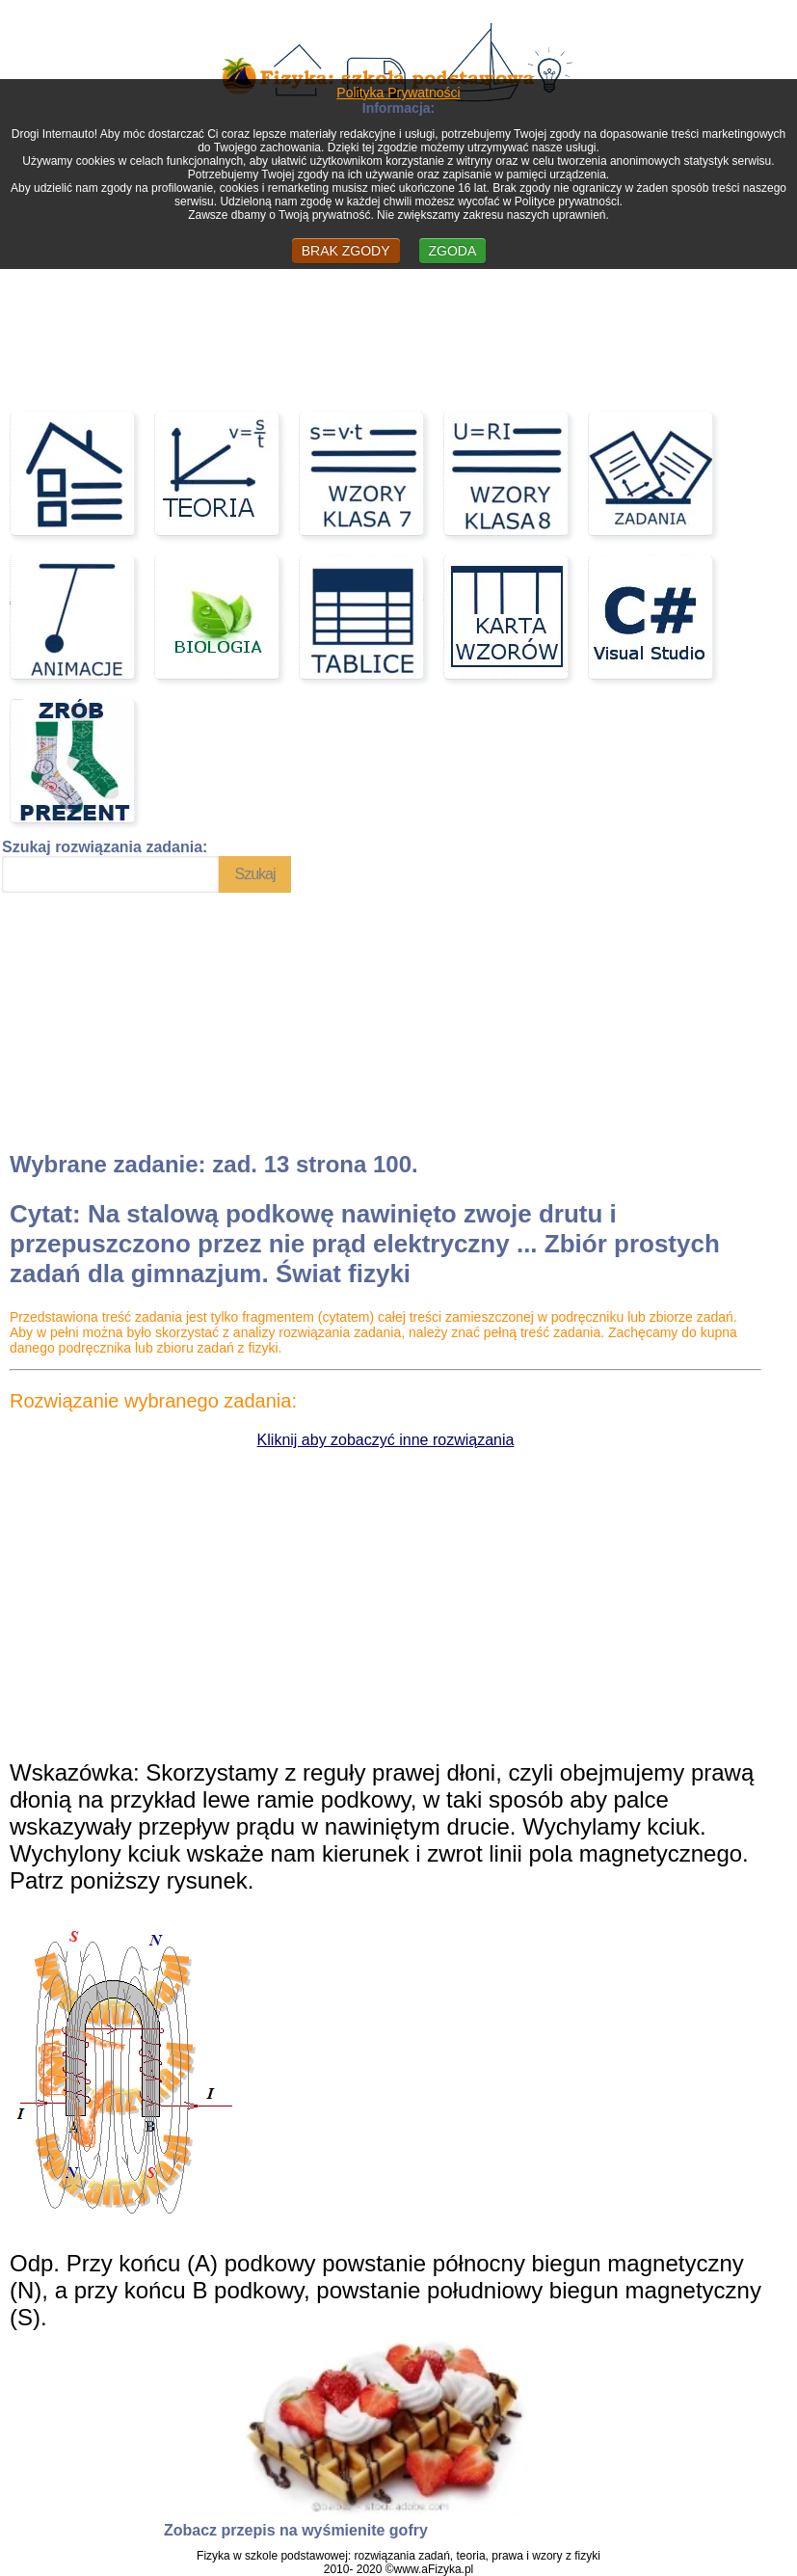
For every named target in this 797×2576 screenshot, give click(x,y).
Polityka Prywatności (398, 92)
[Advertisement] (146, 1019)
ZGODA (453, 250)
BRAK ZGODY (346, 250)
